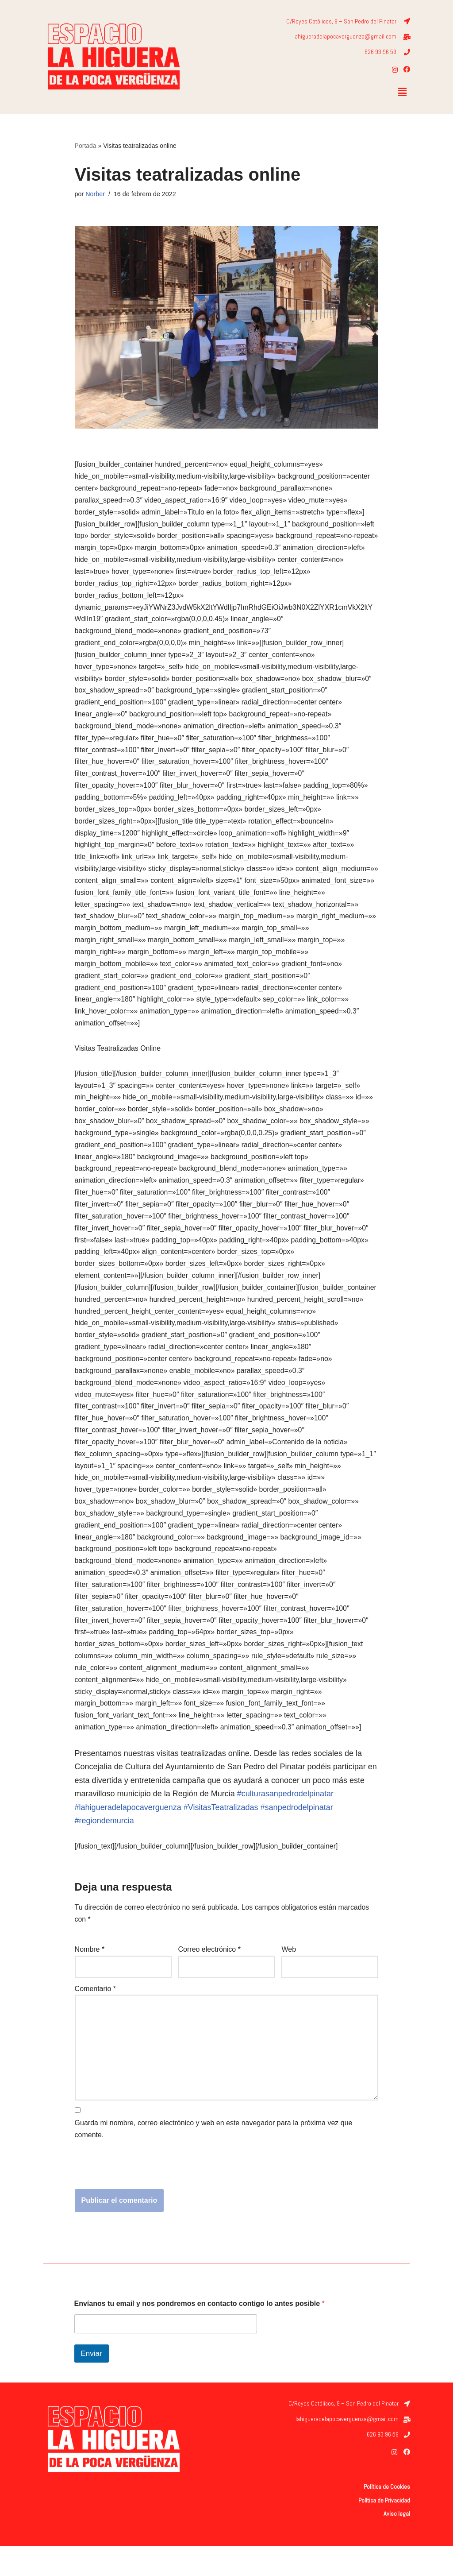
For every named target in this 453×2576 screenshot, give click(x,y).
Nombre (90, 1978)
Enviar (91, 2383)
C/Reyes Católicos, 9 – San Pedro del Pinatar (341, 21)
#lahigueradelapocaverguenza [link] (128, 1835)
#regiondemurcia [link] (104, 1849)
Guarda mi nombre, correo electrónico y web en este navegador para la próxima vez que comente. (214, 2159)
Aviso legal (397, 2544)
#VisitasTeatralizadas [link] (221, 1835)
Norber (95, 193)
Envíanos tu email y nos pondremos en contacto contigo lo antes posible (199, 2333)
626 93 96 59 (380, 52)
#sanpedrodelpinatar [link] (297, 1835)
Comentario (95, 2017)
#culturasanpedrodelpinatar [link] (285, 1822)
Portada (85, 145)
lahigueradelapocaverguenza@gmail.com (344, 37)
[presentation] (142, 2197)
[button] (402, 92)
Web (288, 1978)
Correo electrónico (209, 1978)
